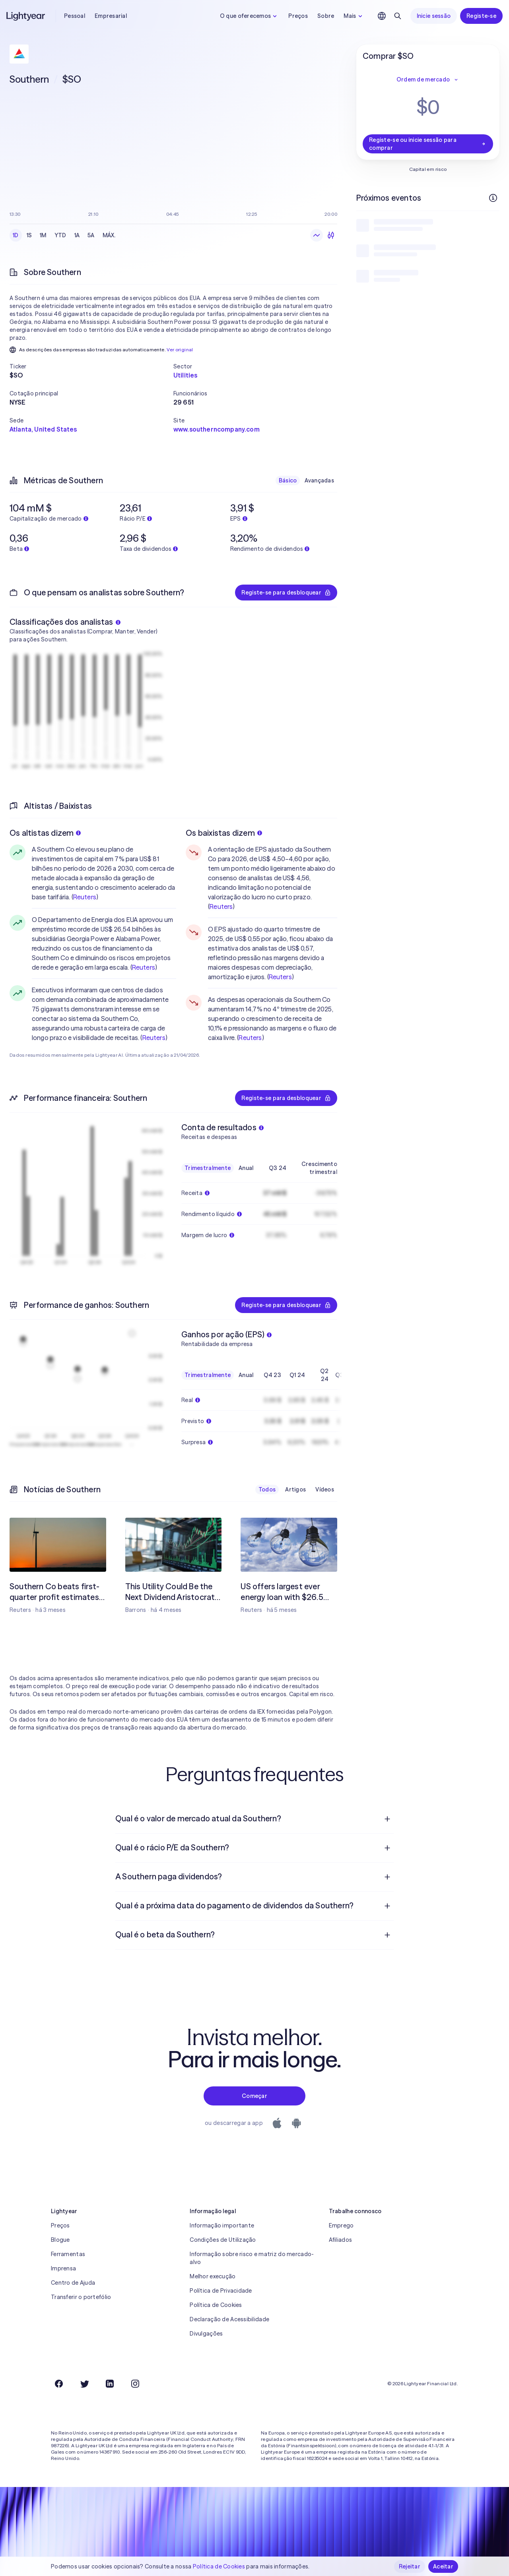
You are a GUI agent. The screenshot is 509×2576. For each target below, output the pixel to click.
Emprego (341, 2225)
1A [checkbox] (77, 235)
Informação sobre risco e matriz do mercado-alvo (252, 2258)
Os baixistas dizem (224, 833)
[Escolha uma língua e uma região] (382, 16)
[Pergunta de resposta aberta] (387, 1819)
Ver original (180, 350)
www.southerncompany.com (216, 429)
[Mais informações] (493, 198)
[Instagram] (135, 2384)
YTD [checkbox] (60, 235)
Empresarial (111, 15)
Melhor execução (212, 2276)
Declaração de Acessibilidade (229, 2319)
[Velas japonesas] (330, 235)
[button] (91, 366)
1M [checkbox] (43, 235)
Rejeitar (409, 2566)
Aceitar (443, 2566)
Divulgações (206, 2333)
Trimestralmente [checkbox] (208, 1168)
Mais (354, 16)
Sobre (325, 15)
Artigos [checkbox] (295, 1489)
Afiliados (340, 2239)
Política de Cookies (216, 2305)
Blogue (60, 2239)
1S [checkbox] (29, 235)
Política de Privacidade (221, 2290)
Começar (254, 2096)
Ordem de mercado (427, 79)
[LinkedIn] (110, 2384)
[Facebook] (59, 2384)
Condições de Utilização (223, 2239)
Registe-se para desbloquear (286, 592)
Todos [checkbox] (267, 1489)
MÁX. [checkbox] (109, 235)
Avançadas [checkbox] (319, 480)
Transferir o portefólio (81, 2297)
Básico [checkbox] (288, 480)
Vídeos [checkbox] (324, 1489)
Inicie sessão (434, 15)
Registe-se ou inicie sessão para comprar (428, 143)
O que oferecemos (249, 16)
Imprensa (63, 2268)
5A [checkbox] (91, 235)
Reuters (84, 897)
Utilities (185, 375)
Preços (298, 15)
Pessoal (74, 15)
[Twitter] (84, 2384)
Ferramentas (68, 2254)
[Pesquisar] (398, 16)
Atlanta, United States (43, 429)
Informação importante (222, 2225)
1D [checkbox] (16, 235)
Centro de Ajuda (73, 2282)
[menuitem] (254, 1819)
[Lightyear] (26, 16)
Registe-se (481, 15)
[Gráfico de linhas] (316, 235)
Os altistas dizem (45, 833)
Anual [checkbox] (246, 1168)
